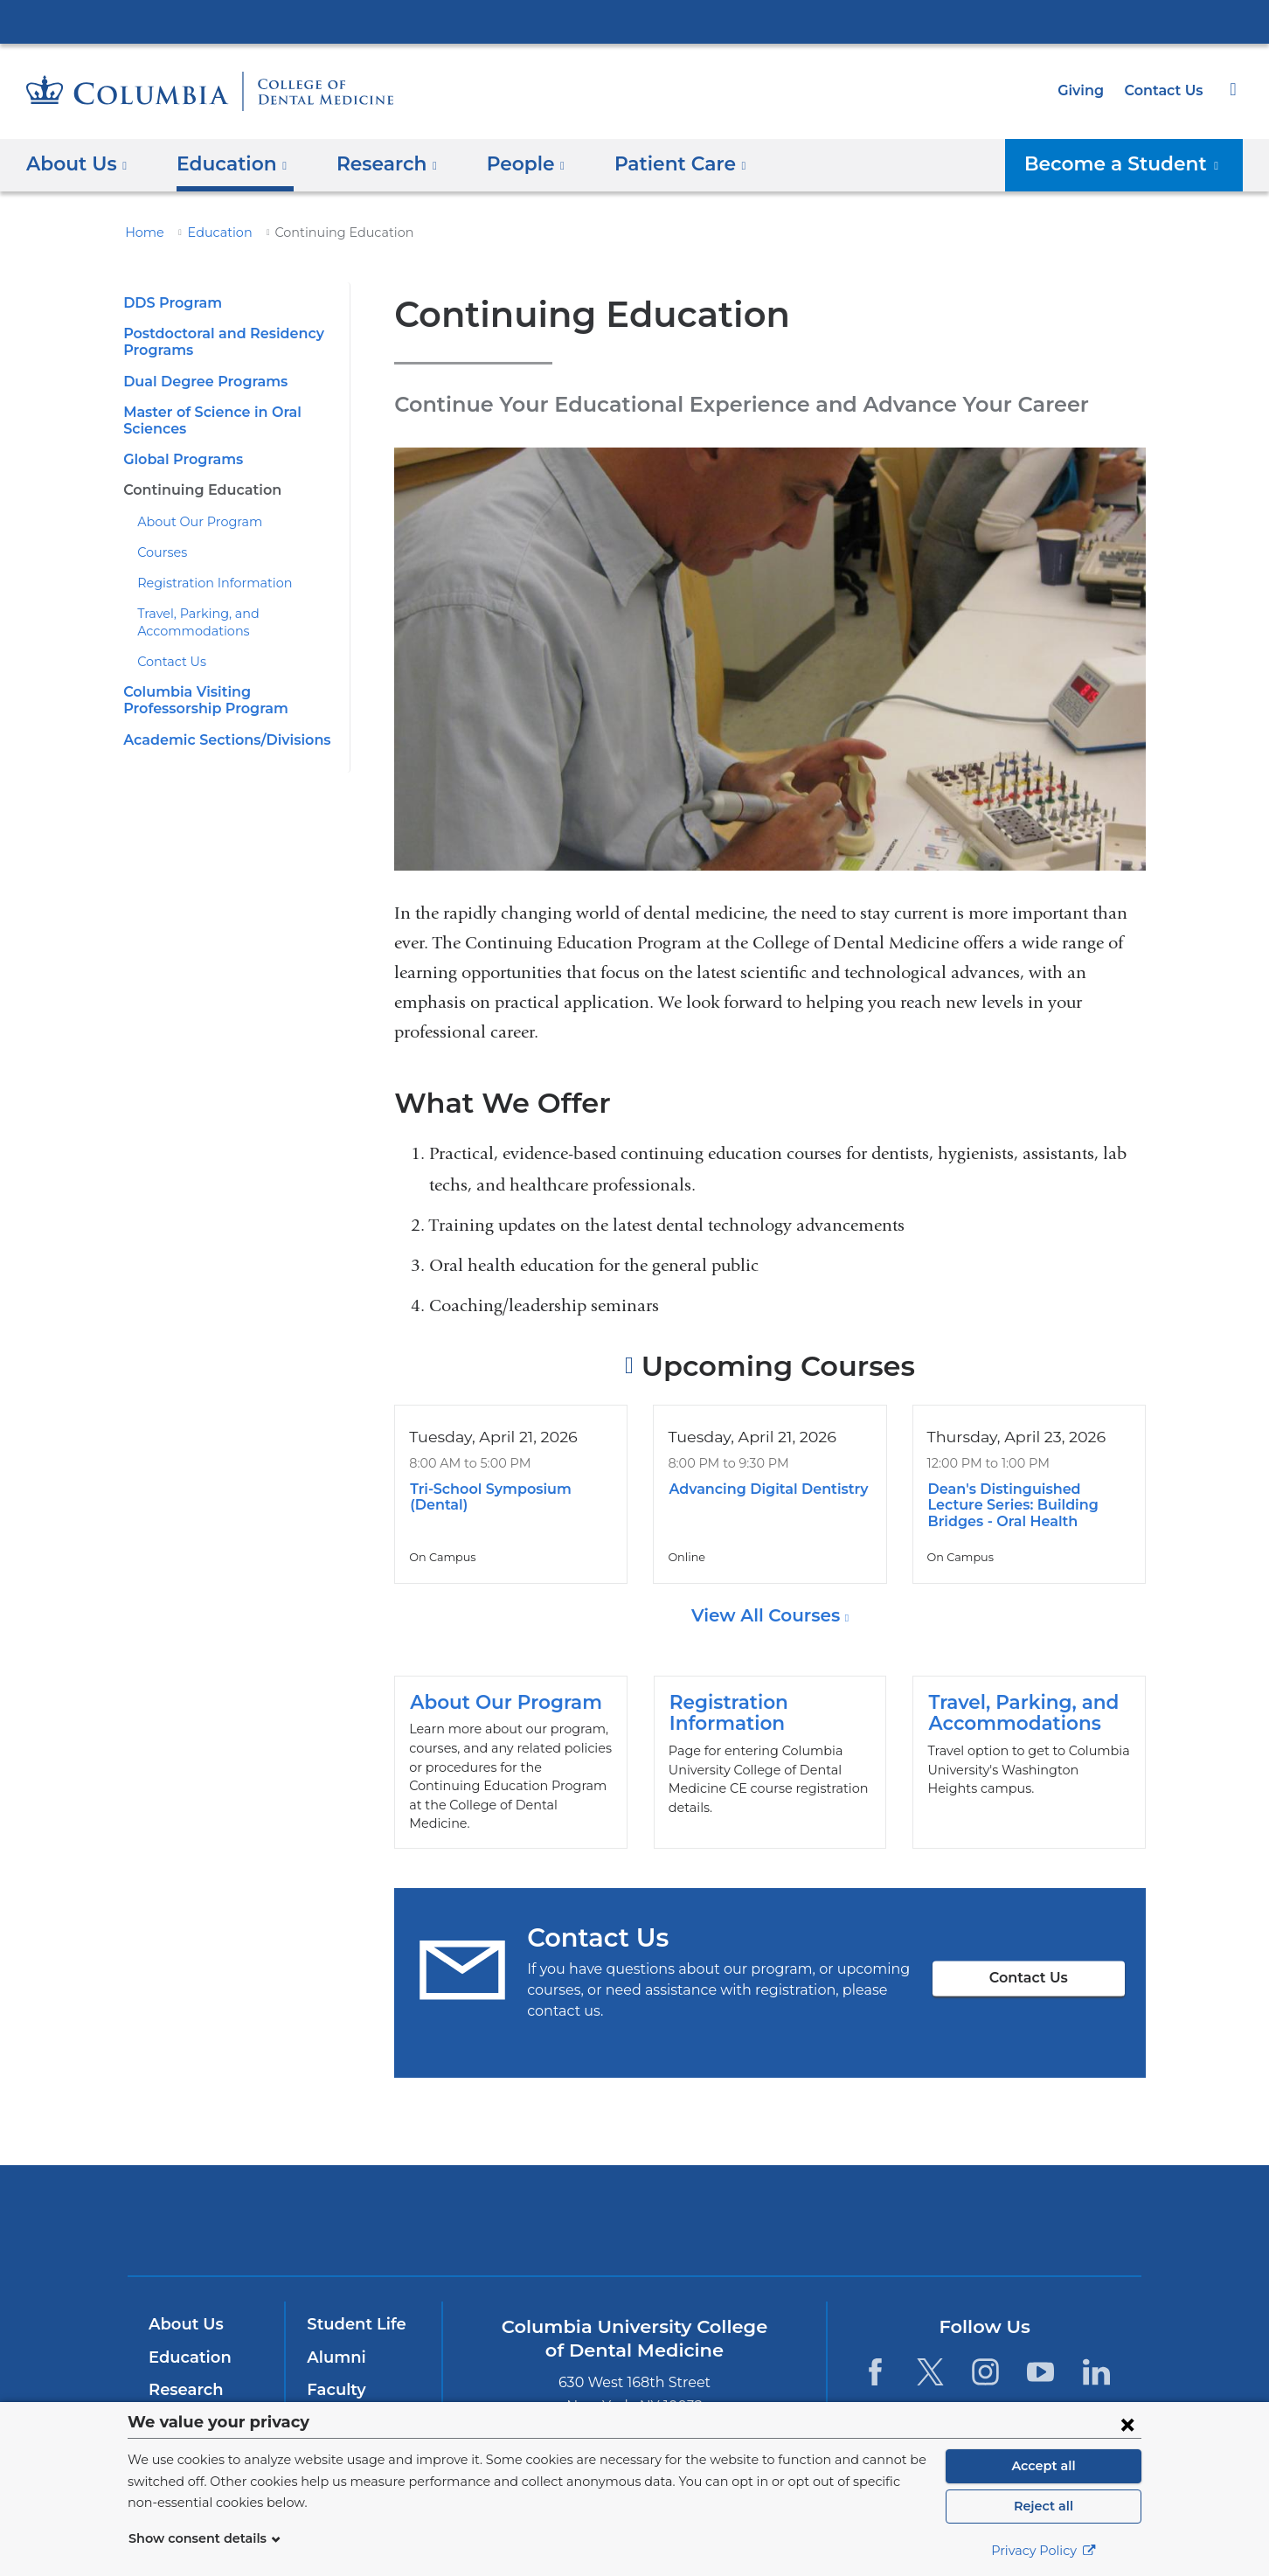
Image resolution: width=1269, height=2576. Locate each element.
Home (141, 233)
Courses (160, 552)
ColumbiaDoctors (887, 2204)
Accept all (1043, 2466)
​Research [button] (374, 164)
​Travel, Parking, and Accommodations (1028, 1754)
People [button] (507, 164)
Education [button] (225, 164)
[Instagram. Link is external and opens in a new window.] (985, 2355)
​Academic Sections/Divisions (220, 740)
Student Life (352, 2308)
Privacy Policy (1043, 2551)
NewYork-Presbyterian (635, 2215)
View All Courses (768, 1615)
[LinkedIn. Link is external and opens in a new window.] (1096, 2355)
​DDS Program (168, 302)
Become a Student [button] (1133, 164)
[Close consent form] (1127, 2424)
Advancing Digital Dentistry (760, 1489)
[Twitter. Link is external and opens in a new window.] (930, 2355)
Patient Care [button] (654, 164)
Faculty (334, 2374)
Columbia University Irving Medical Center (634, 21)
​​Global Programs (179, 459)
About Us (183, 2308)
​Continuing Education (195, 490)
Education (210, 233)
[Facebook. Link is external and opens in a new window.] (874, 2355)
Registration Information (204, 583)
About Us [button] (77, 164)
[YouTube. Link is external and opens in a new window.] (1041, 2355)
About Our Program (191, 522)
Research (184, 2374)
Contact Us (1166, 90)
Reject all (1043, 2506)
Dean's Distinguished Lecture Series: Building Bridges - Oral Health (1026, 1505)
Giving (1086, 90)
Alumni (333, 2341)
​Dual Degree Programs (198, 381)
